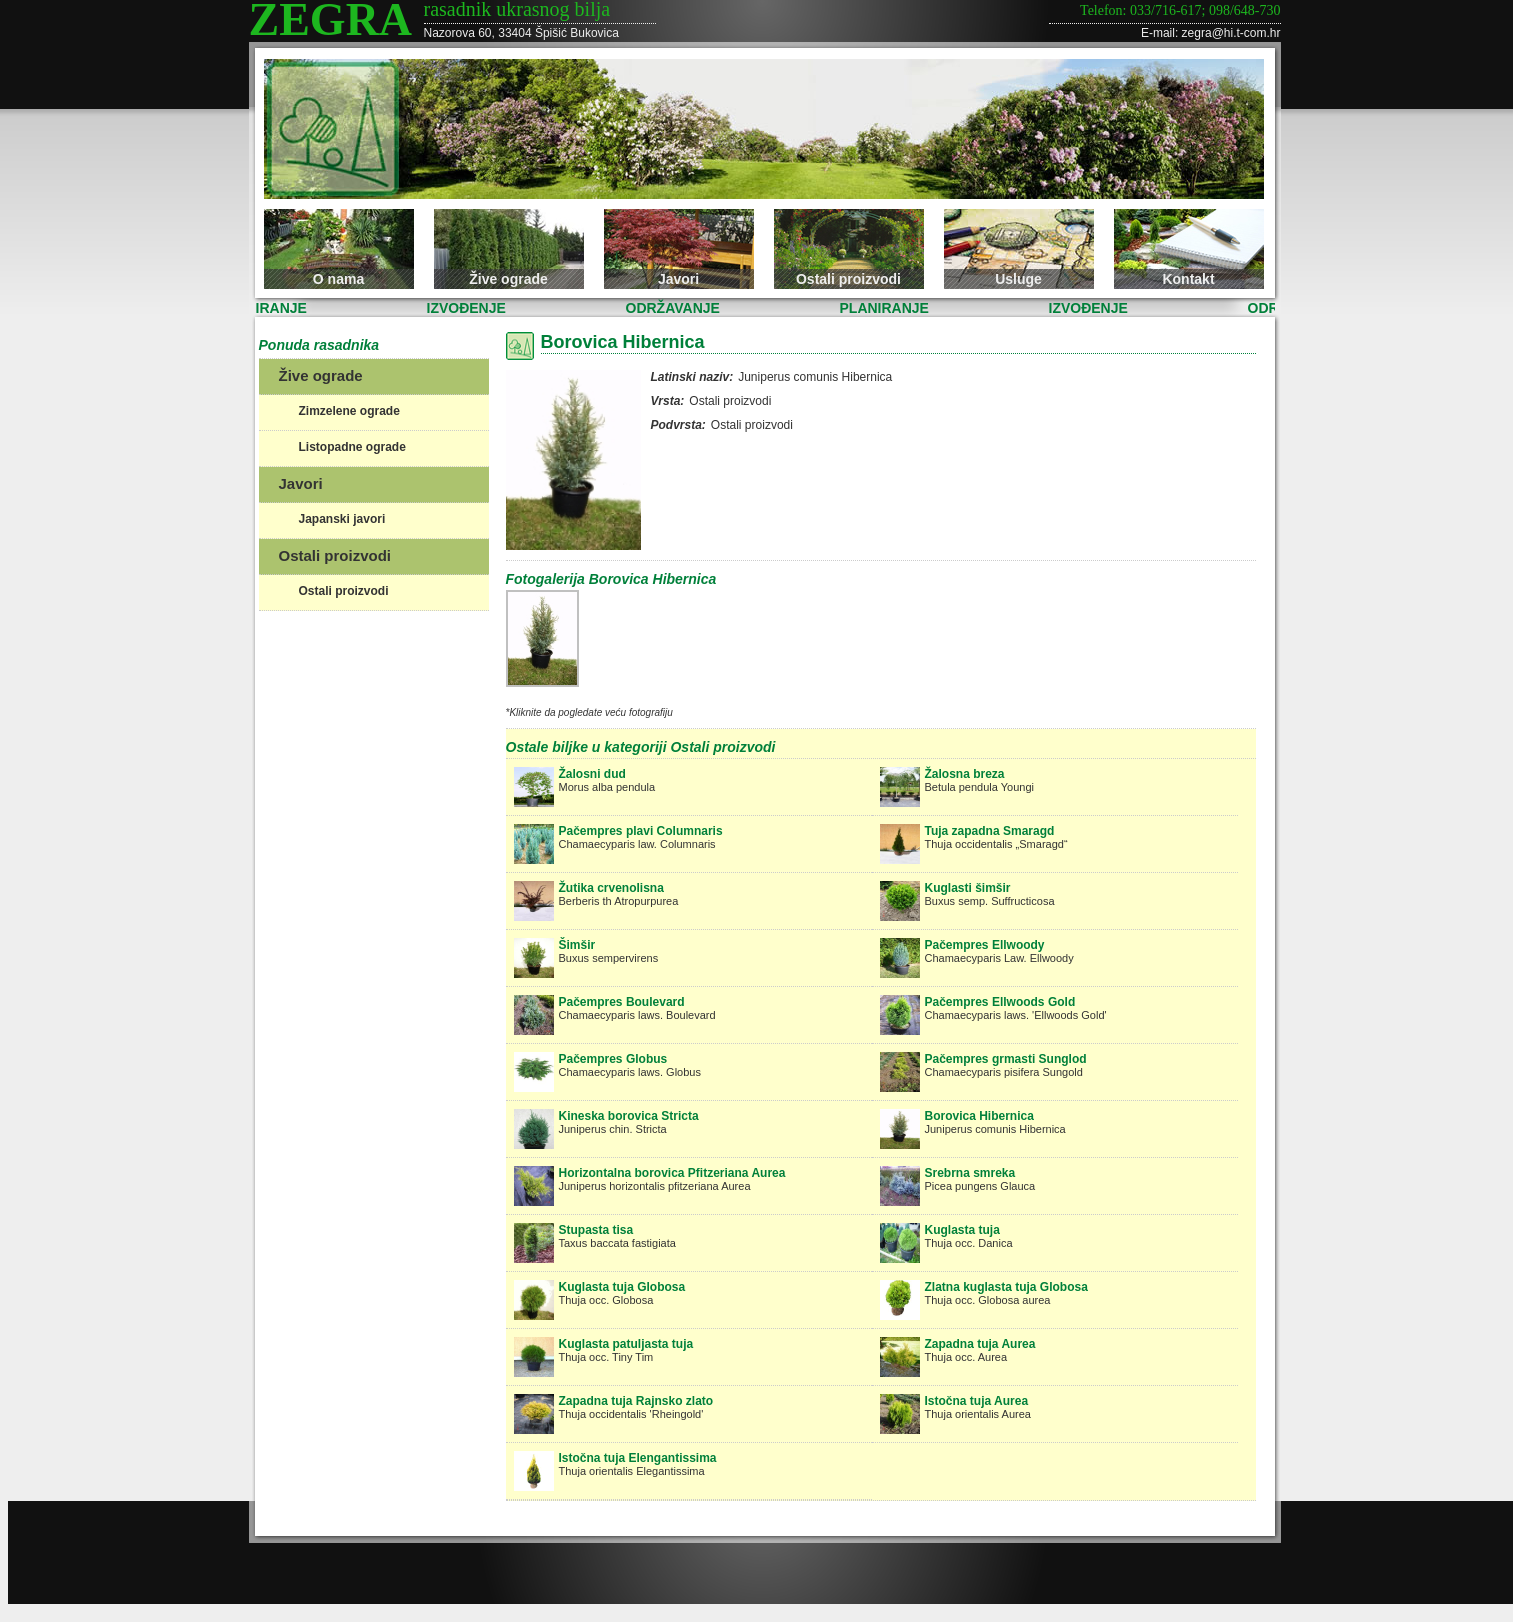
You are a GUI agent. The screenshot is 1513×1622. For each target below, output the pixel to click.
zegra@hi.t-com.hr (1231, 33)
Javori (678, 279)
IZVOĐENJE (470, 308)
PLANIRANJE (266, 308)
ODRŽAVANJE (677, 308)
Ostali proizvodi (848, 279)
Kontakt (1188, 279)
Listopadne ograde (352, 447)
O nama (338, 279)
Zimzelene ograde (349, 411)
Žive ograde (508, 279)
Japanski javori (342, 519)
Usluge (1018, 279)
